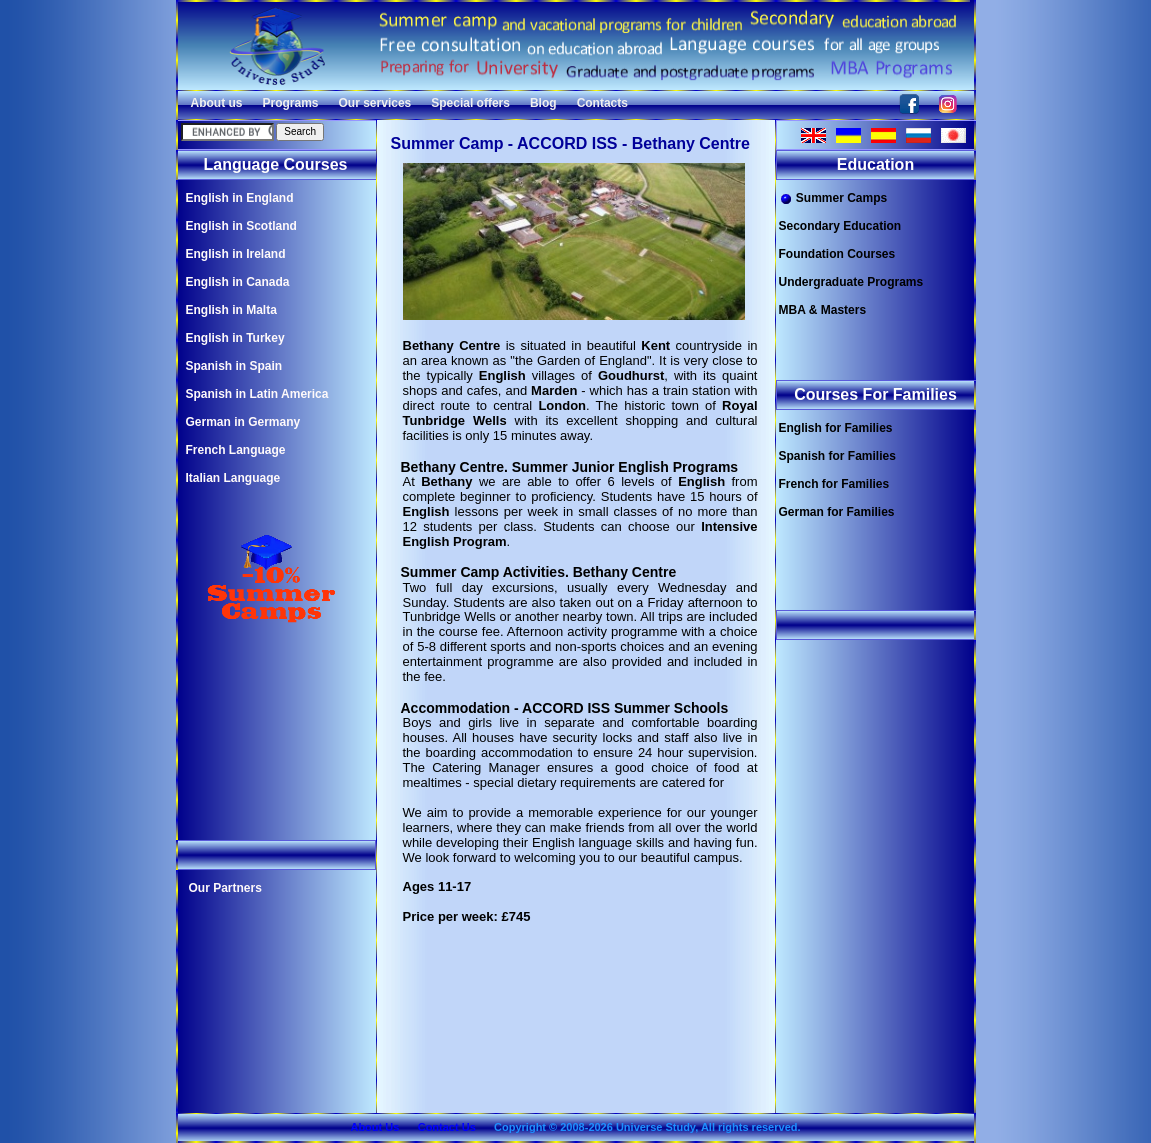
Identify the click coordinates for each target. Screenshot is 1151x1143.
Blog (543, 103)
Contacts (602, 103)
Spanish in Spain (234, 366)
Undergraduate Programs (851, 282)
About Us (374, 1127)
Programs (291, 103)
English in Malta (231, 310)
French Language (236, 450)
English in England (240, 198)
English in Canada (238, 282)
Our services (375, 103)
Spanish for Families (837, 456)
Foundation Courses (837, 254)
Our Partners (225, 888)
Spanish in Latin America (257, 394)
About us (217, 103)
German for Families (837, 512)
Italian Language (233, 478)
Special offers (470, 103)
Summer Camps (833, 198)
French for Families (834, 484)
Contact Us (447, 1127)
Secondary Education (840, 226)
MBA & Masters (823, 310)
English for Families (836, 428)
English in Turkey (235, 338)
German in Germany (243, 422)
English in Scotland (241, 226)
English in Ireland (236, 254)
